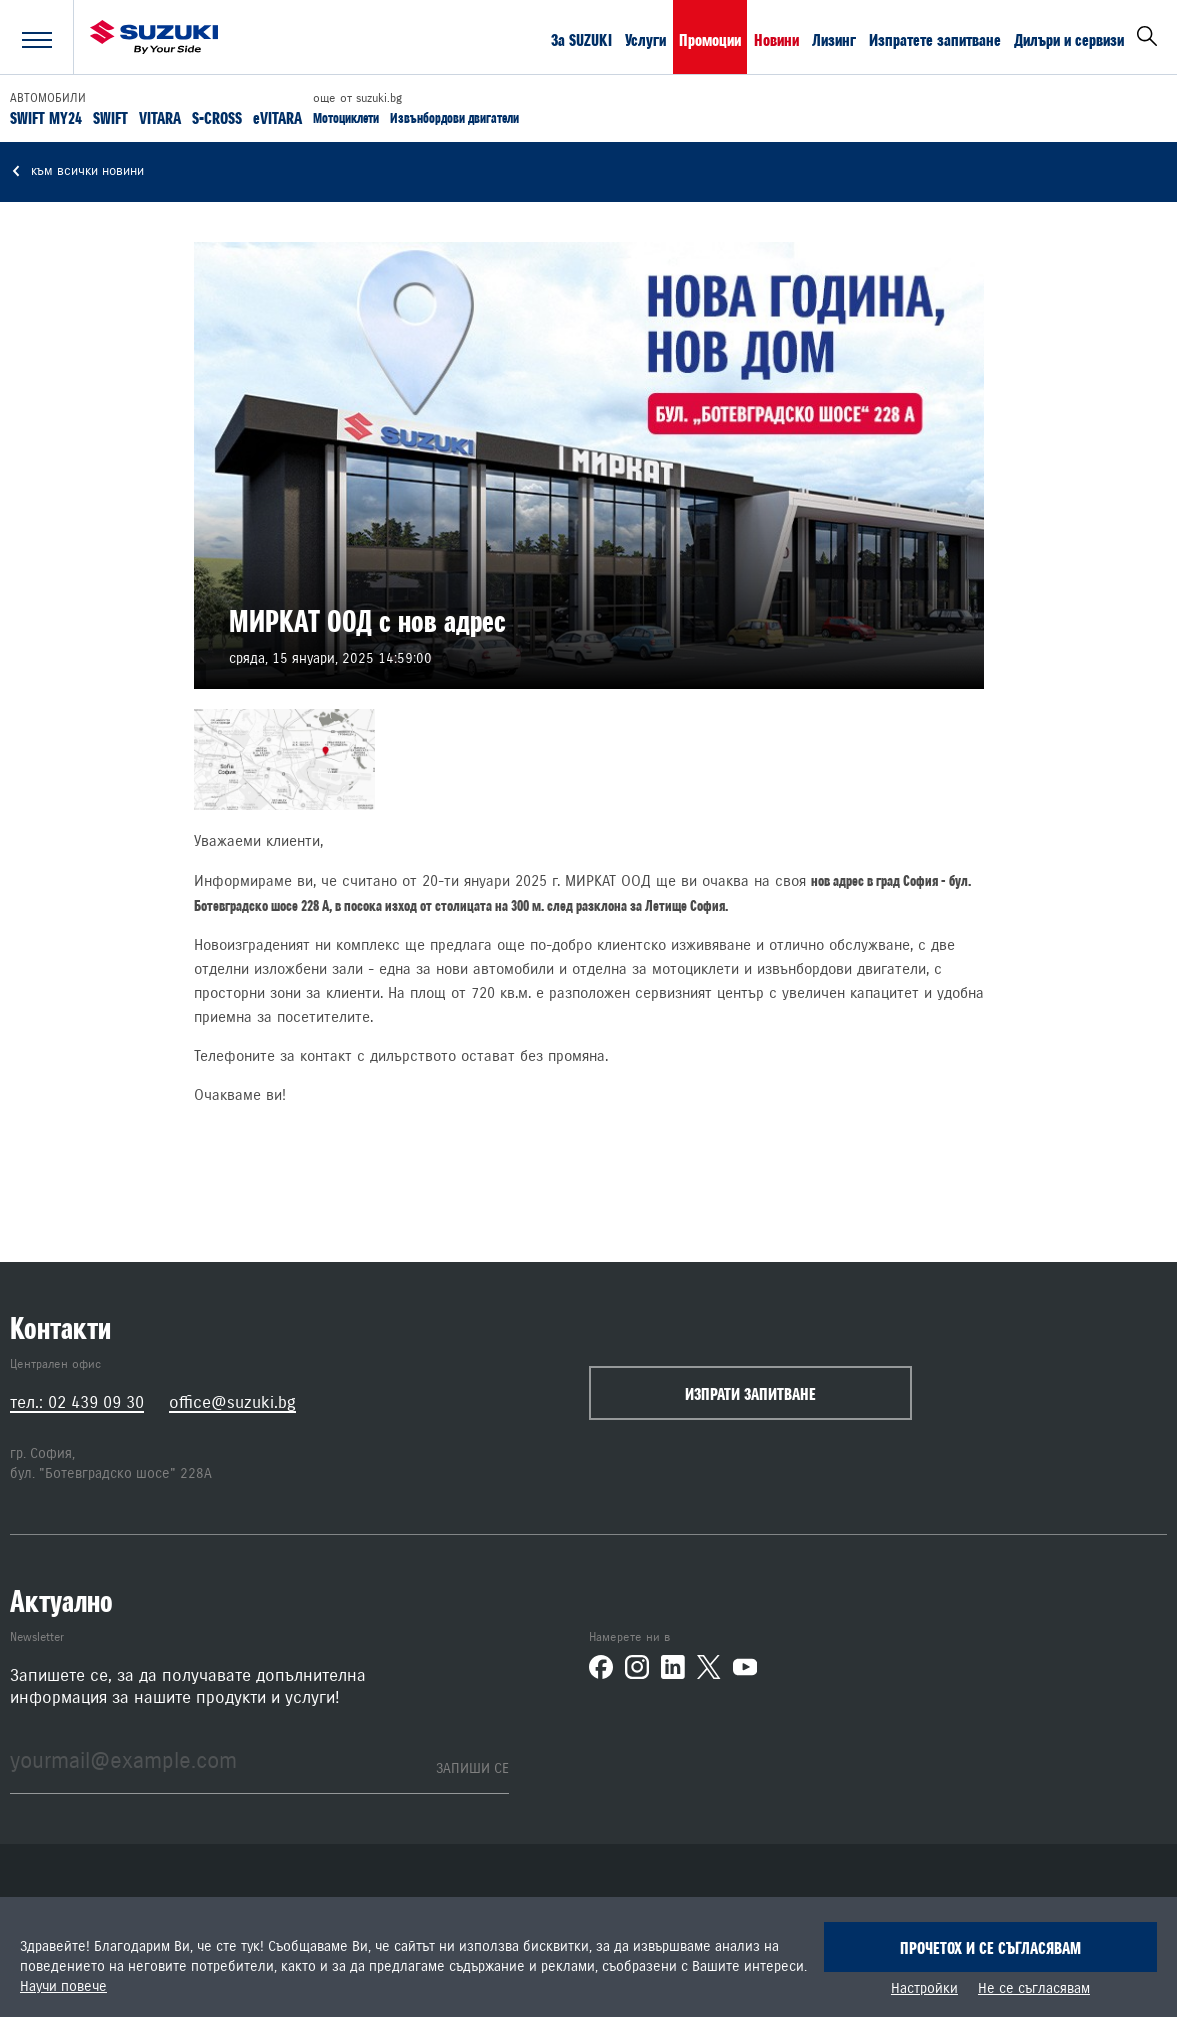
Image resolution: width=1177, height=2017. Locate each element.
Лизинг (834, 39)
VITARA (160, 117)
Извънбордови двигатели (454, 118)
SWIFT (110, 117)
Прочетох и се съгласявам (990, 1948)
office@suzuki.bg (232, 1402)
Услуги (645, 39)
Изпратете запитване (935, 39)
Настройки (924, 1989)
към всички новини (77, 171)
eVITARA (277, 117)
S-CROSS (217, 117)
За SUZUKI (581, 39)
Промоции (710, 39)
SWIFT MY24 (46, 117)
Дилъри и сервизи (1069, 39)
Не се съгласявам (1034, 1989)
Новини (776, 39)
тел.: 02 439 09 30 (77, 1402)
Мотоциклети (346, 118)
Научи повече (63, 1987)
